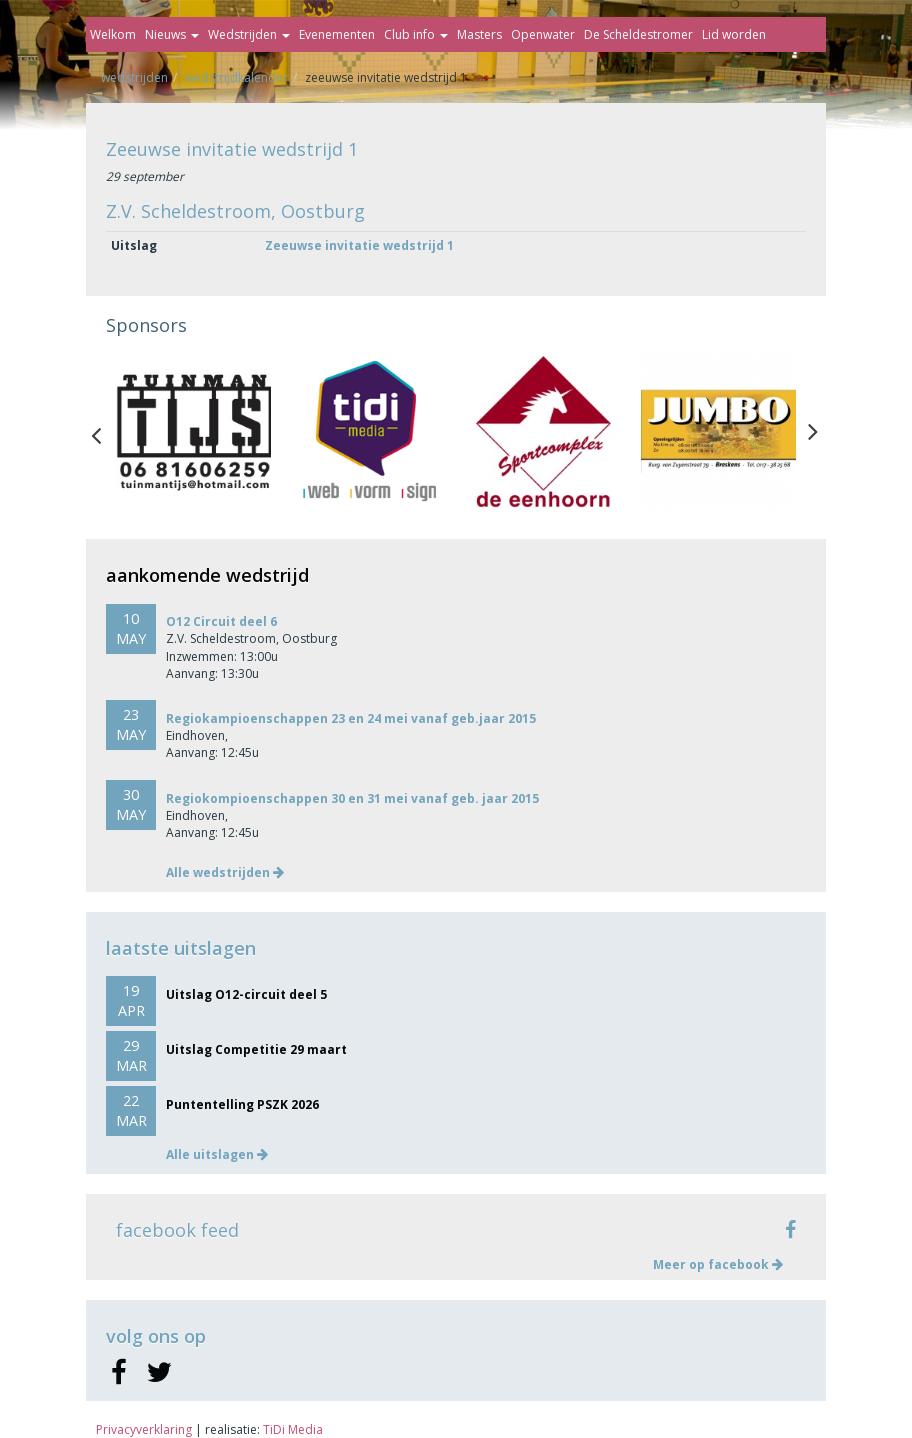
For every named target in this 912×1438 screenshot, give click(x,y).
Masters (479, 34)
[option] (193, 431)
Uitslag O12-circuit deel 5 (246, 994)
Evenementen (337, 34)
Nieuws (172, 34)
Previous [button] (106, 431)
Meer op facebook (718, 1264)
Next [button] (813, 431)
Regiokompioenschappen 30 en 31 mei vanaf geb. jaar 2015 (352, 798)
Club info (416, 34)
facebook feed (177, 1230)
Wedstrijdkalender (236, 77)
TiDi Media (293, 1429)
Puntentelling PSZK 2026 (242, 1104)
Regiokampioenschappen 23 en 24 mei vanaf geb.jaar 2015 (351, 718)
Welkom (113, 34)
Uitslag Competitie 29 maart (256, 1049)
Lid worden (734, 34)
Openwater (543, 34)
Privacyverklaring (144, 1429)
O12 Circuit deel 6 (221, 621)
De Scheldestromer (638, 34)
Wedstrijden (249, 34)
